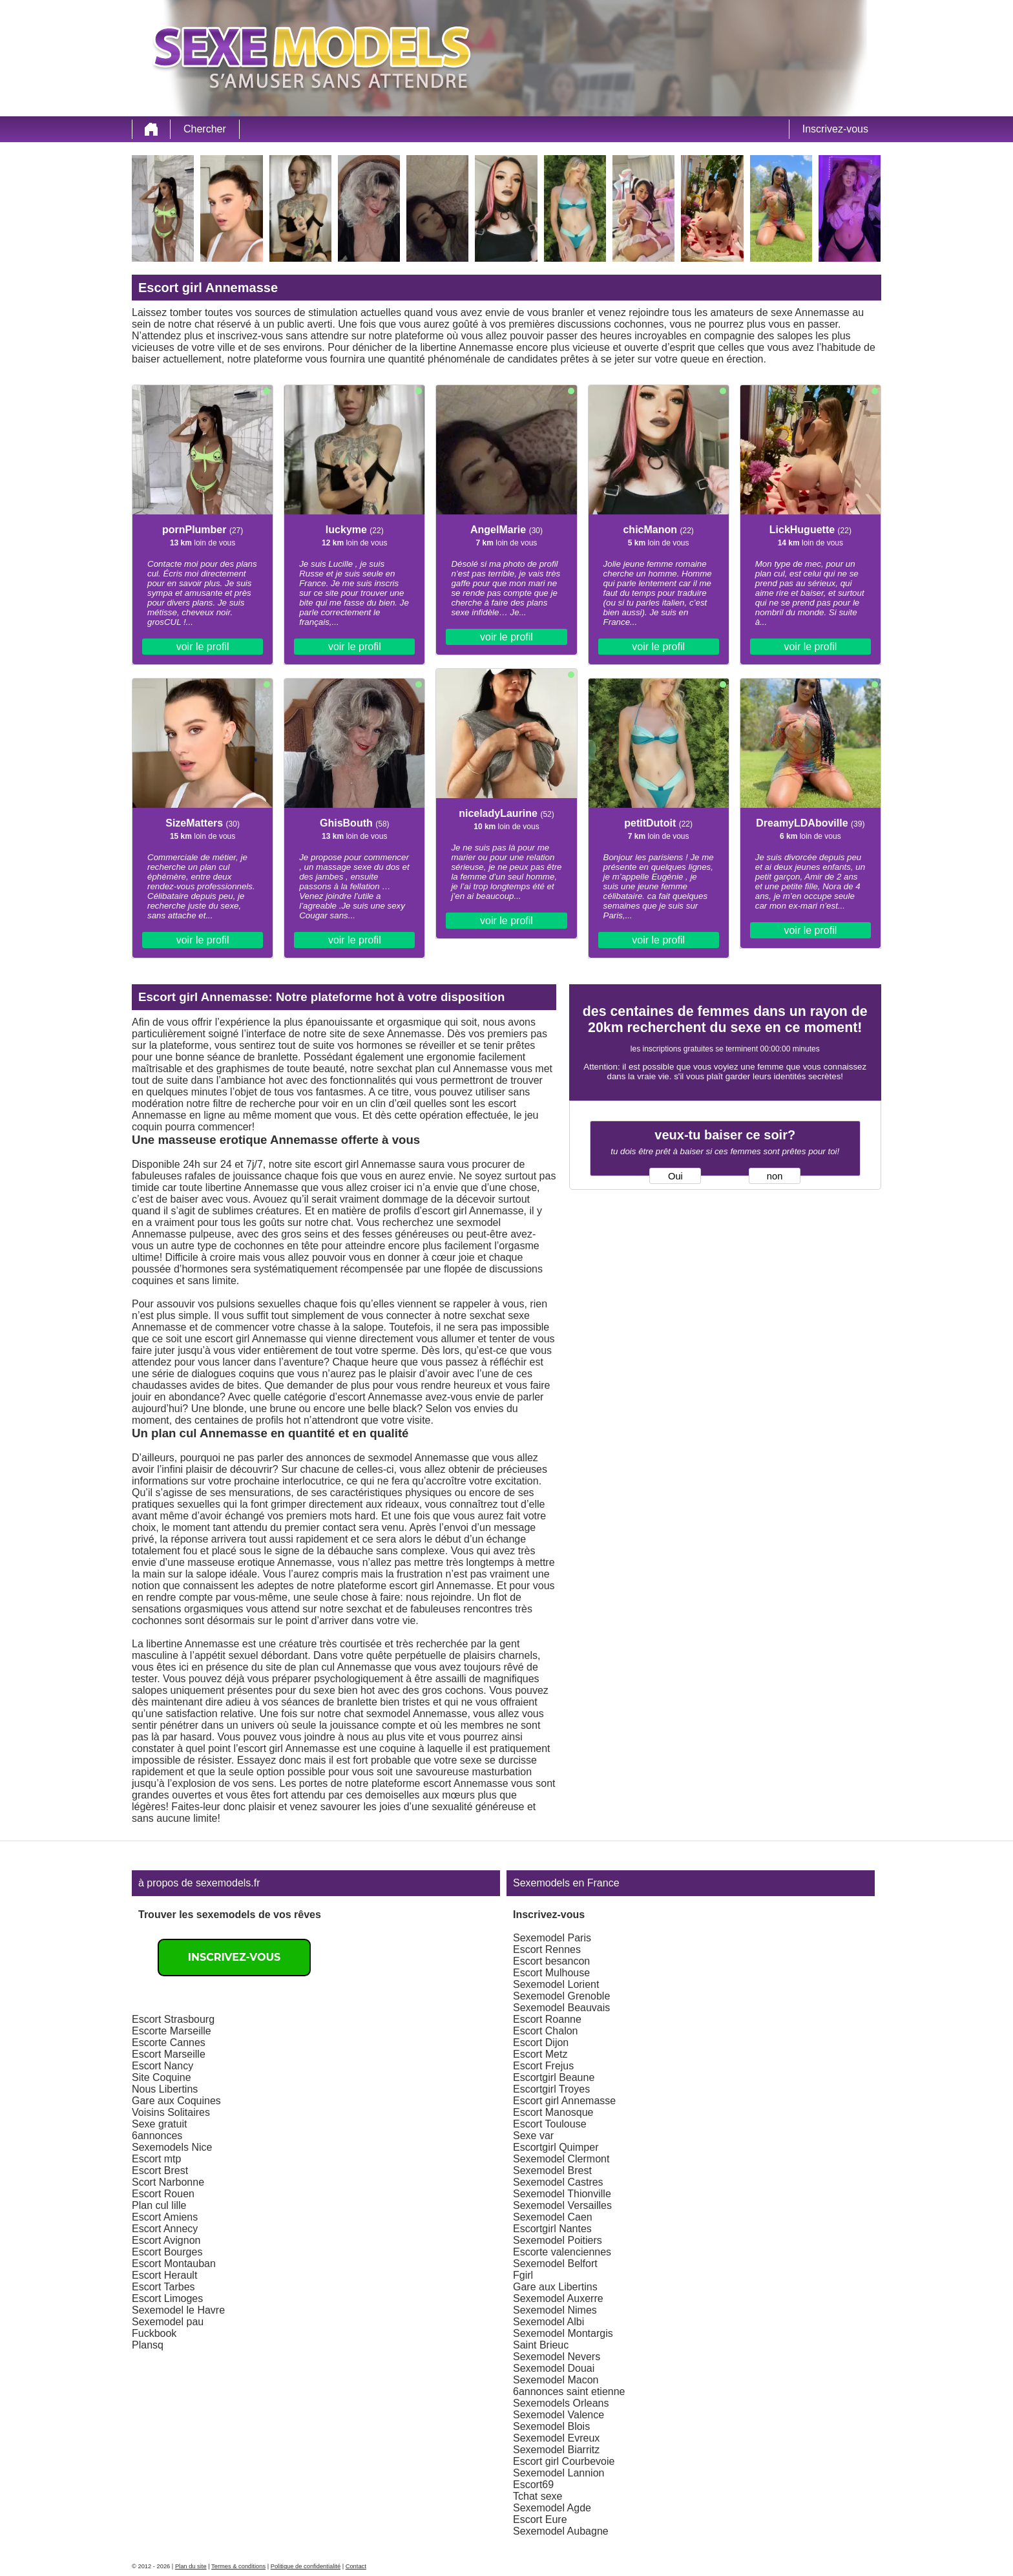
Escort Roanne (547, 2019)
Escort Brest (160, 2170)
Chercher (204, 128)
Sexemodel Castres (558, 2182)
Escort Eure (540, 2519)
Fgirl (523, 2275)
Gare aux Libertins (555, 2286)
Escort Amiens (165, 2217)
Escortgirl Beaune (553, 2077)
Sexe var (533, 2135)
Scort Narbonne (168, 2182)
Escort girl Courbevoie (563, 2461)
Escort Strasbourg (173, 2019)
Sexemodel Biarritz (556, 2449)
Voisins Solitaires (171, 2112)
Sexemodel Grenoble (561, 1995)
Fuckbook (154, 2333)
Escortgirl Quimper (555, 2147)
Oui (675, 1176)
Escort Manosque (553, 2112)
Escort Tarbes (163, 2286)
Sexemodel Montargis (563, 2333)
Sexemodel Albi (548, 2321)
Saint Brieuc (541, 2344)
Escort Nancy (162, 2065)
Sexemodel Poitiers (557, 2240)
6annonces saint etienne (569, 2391)
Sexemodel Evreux (556, 2438)
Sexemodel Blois (551, 2426)
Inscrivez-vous (835, 128)
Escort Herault (164, 2275)
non (774, 1176)
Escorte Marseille (171, 2030)
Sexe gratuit (159, 2123)
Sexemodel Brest (552, 2170)
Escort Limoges (167, 2298)
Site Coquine (161, 2077)
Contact (356, 2566)
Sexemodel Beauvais (561, 2007)
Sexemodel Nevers (556, 2356)
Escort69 (533, 2484)
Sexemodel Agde (552, 2507)
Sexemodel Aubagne (561, 2531)
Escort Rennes (547, 1949)
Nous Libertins (165, 2089)
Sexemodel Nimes (555, 2310)
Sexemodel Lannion (558, 2472)
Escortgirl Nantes (552, 2228)
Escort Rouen (163, 2193)
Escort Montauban (174, 2263)
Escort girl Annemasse (564, 2100)
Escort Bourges (167, 2251)
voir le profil (202, 646)
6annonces (157, 2135)
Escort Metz (540, 2054)
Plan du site (191, 2566)
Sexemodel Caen (552, 2217)
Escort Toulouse (550, 2123)
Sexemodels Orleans (561, 2403)
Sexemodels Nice (172, 2147)
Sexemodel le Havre (178, 2310)
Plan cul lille (159, 2205)
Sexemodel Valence (558, 2414)
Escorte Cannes (168, 2042)
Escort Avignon (166, 2240)
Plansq (147, 2344)
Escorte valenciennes (562, 2251)
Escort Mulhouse (551, 1972)
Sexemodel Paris (552, 1937)
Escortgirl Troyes (551, 2089)
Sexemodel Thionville (562, 2193)
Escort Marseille (168, 2054)
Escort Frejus (543, 2065)
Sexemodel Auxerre (558, 2298)
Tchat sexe (537, 2496)
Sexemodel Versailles (562, 2205)
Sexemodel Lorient (556, 1984)
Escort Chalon (545, 2030)
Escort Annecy (165, 2228)
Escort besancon (551, 1961)
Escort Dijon (541, 2042)
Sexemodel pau (168, 2321)
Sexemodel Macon (556, 2379)
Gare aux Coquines (176, 2100)
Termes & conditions (238, 2566)
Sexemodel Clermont (561, 2158)
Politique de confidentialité (305, 2566)
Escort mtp (156, 2158)
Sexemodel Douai (553, 2368)
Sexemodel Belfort (555, 2263)
